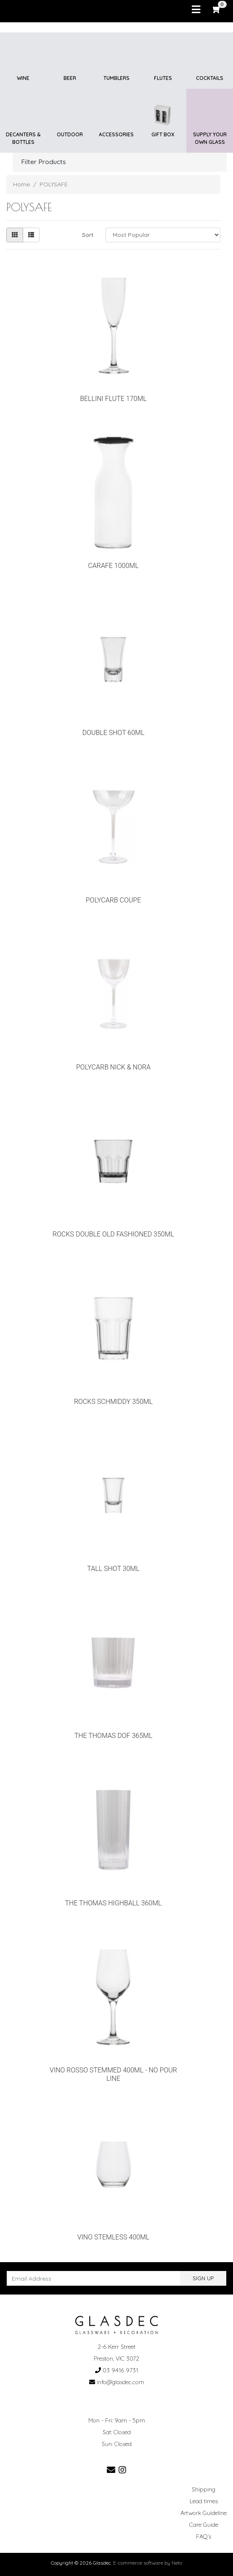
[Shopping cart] (217, 9)
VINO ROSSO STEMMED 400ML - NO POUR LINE (113, 2074)
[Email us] (111, 2470)
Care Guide (203, 2524)
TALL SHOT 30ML (113, 1569)
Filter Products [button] (43, 162)
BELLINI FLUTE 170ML (113, 399)
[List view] (31, 235)
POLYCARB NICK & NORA (113, 1067)
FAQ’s (203, 2536)
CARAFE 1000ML (113, 566)
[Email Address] (93, 2278)
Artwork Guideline (203, 2513)
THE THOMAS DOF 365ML (113, 1736)
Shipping (203, 2489)
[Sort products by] (163, 235)
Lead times (204, 2501)
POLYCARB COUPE (113, 900)
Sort (87, 235)
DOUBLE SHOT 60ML (113, 733)
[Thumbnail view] (14, 235)
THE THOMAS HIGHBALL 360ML (113, 1903)
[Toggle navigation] (196, 10)
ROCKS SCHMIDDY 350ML (113, 1402)
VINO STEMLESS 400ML (113, 2237)
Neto (177, 2563)
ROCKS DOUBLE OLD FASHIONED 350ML (113, 1234)
